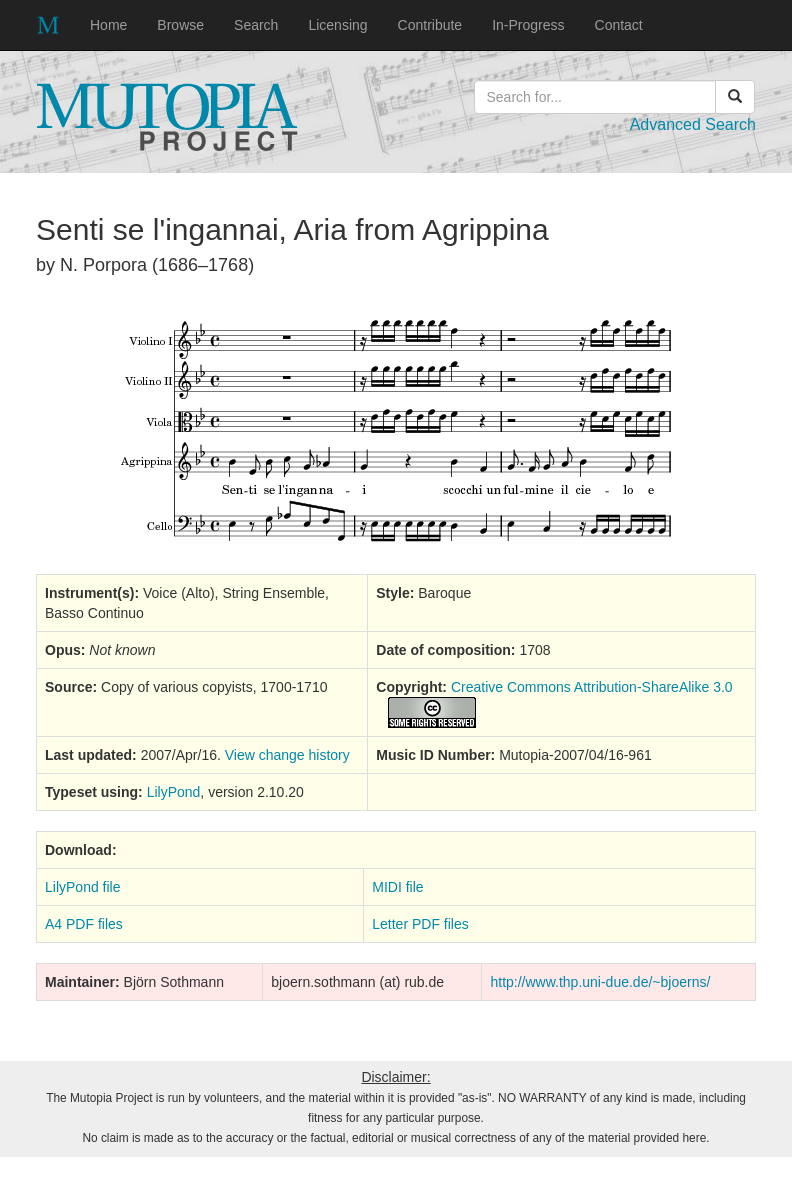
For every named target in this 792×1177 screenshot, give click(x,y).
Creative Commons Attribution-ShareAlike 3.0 (592, 687)
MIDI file (397, 887)
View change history (287, 755)
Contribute (430, 25)
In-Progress (528, 25)
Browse (180, 25)
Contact (619, 25)
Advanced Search (693, 124)
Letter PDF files (420, 924)
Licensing (337, 25)
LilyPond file (83, 887)
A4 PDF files (84, 924)
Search (256, 25)
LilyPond (174, 792)
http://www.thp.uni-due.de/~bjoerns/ (600, 982)
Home (108, 25)
